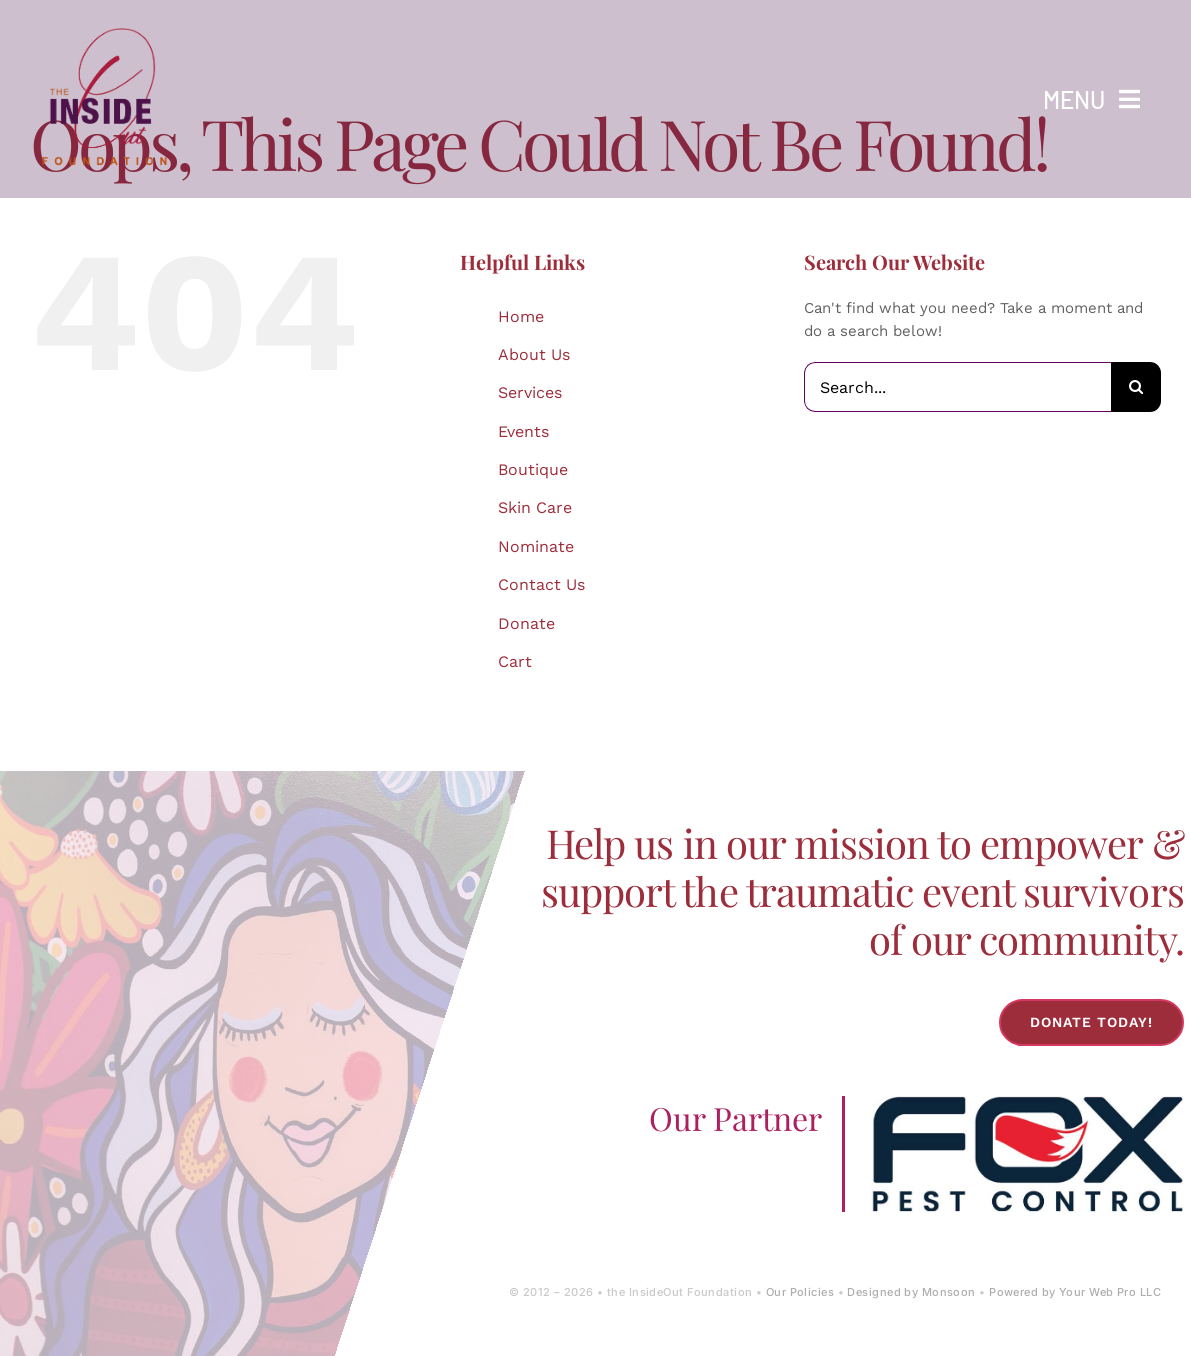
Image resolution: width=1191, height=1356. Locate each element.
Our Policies (800, 1292)
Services (530, 392)
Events (523, 431)
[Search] (1136, 387)
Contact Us (541, 584)
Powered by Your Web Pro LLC (1075, 1292)
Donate (526, 623)
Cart (515, 661)
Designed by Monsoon (911, 1292)
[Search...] (957, 387)
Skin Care (535, 507)
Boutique (533, 469)
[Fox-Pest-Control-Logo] (1027, 1103)
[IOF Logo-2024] (105, 23)
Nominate (536, 546)
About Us (534, 354)
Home (521, 316)
